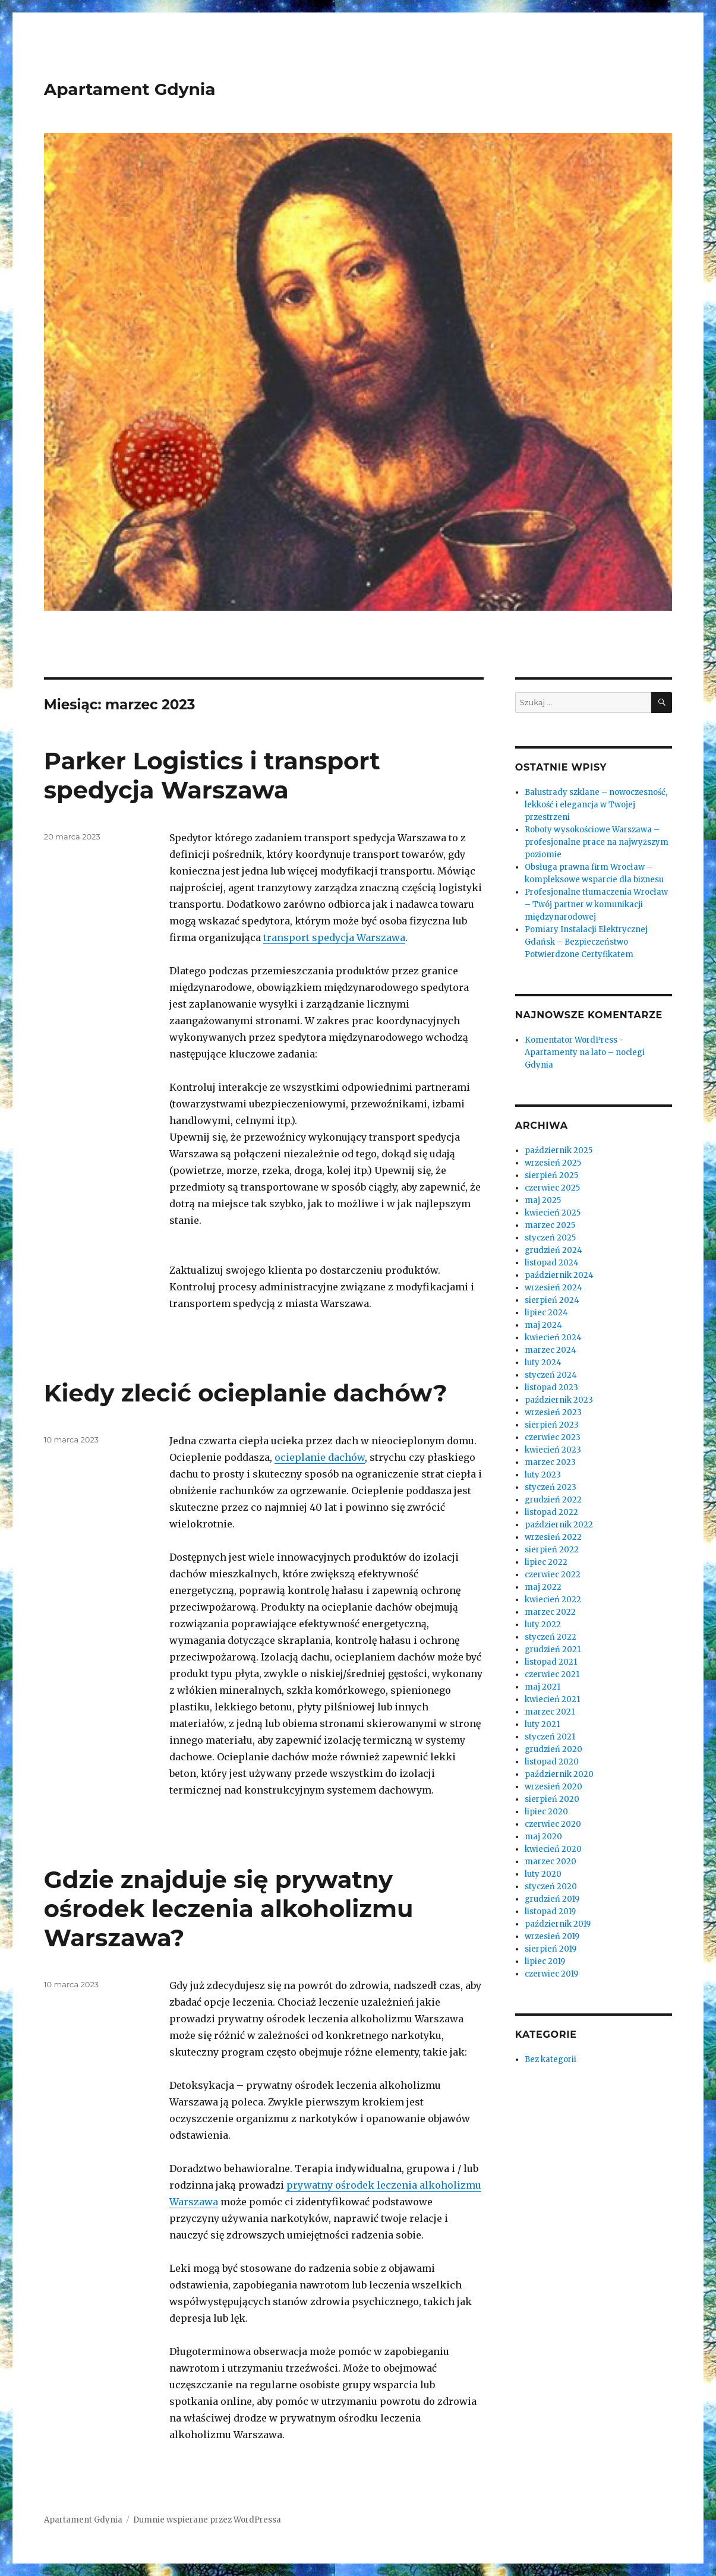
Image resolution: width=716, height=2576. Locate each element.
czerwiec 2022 (553, 1575)
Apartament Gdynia (130, 89)
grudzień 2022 (553, 1500)
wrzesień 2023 (553, 1412)
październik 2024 (559, 1275)
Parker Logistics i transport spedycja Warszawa (212, 775)
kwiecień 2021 (552, 1699)
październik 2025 (558, 1150)
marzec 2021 (550, 1712)
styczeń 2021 (550, 1737)
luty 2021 (542, 1724)
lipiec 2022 (546, 1562)
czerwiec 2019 (551, 1974)
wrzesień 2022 (553, 1537)
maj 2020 (543, 1837)
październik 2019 (558, 1924)
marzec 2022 (550, 1612)
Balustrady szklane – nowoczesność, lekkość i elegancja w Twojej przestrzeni (596, 804)
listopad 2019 (550, 1911)
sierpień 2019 (550, 1949)
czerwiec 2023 (553, 1437)
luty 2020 (543, 1874)
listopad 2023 (551, 1387)
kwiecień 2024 (553, 1338)
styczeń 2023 (550, 1487)
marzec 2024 (550, 1350)
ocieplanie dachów (320, 1457)
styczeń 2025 (550, 1238)
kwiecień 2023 (553, 1450)
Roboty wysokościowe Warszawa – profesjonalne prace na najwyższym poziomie (596, 842)
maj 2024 (543, 1325)
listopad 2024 (552, 1263)
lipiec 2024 (546, 1313)
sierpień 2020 (552, 1799)
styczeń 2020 (551, 1887)
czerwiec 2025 (552, 1188)
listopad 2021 (551, 1662)
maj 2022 (543, 1587)
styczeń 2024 (551, 1375)
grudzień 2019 (552, 1899)
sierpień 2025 (551, 1175)
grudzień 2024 (553, 1250)
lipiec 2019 (545, 1961)
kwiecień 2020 (553, 1849)
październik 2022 (559, 1525)
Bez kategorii (550, 2059)
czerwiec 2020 (553, 1824)
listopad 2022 (551, 1512)
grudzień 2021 (553, 1649)
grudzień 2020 (553, 1749)
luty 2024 (543, 1363)
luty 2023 (543, 1475)
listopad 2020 (552, 1762)
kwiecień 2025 (553, 1213)
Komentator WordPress (571, 1040)
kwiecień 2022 (553, 1600)
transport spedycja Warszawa (334, 937)
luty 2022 (543, 1625)
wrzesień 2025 (553, 1163)
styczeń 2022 (550, 1637)
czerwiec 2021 (552, 1674)
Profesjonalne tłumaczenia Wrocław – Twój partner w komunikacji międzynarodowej (596, 904)
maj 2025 (543, 1200)
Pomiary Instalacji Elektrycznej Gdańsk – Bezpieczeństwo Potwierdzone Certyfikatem (586, 941)
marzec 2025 (550, 1225)
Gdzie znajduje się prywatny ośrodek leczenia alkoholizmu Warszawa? (229, 1908)
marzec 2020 (550, 1862)
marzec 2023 (550, 1462)
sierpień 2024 (552, 1300)
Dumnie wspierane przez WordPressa (207, 2520)
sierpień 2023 (552, 1425)
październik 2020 (559, 1774)
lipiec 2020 (546, 1812)
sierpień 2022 (552, 1550)
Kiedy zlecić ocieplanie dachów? (245, 1392)
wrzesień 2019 (552, 1936)
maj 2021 (542, 1687)
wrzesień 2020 (553, 1787)
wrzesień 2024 (553, 1288)
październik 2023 (559, 1400)
